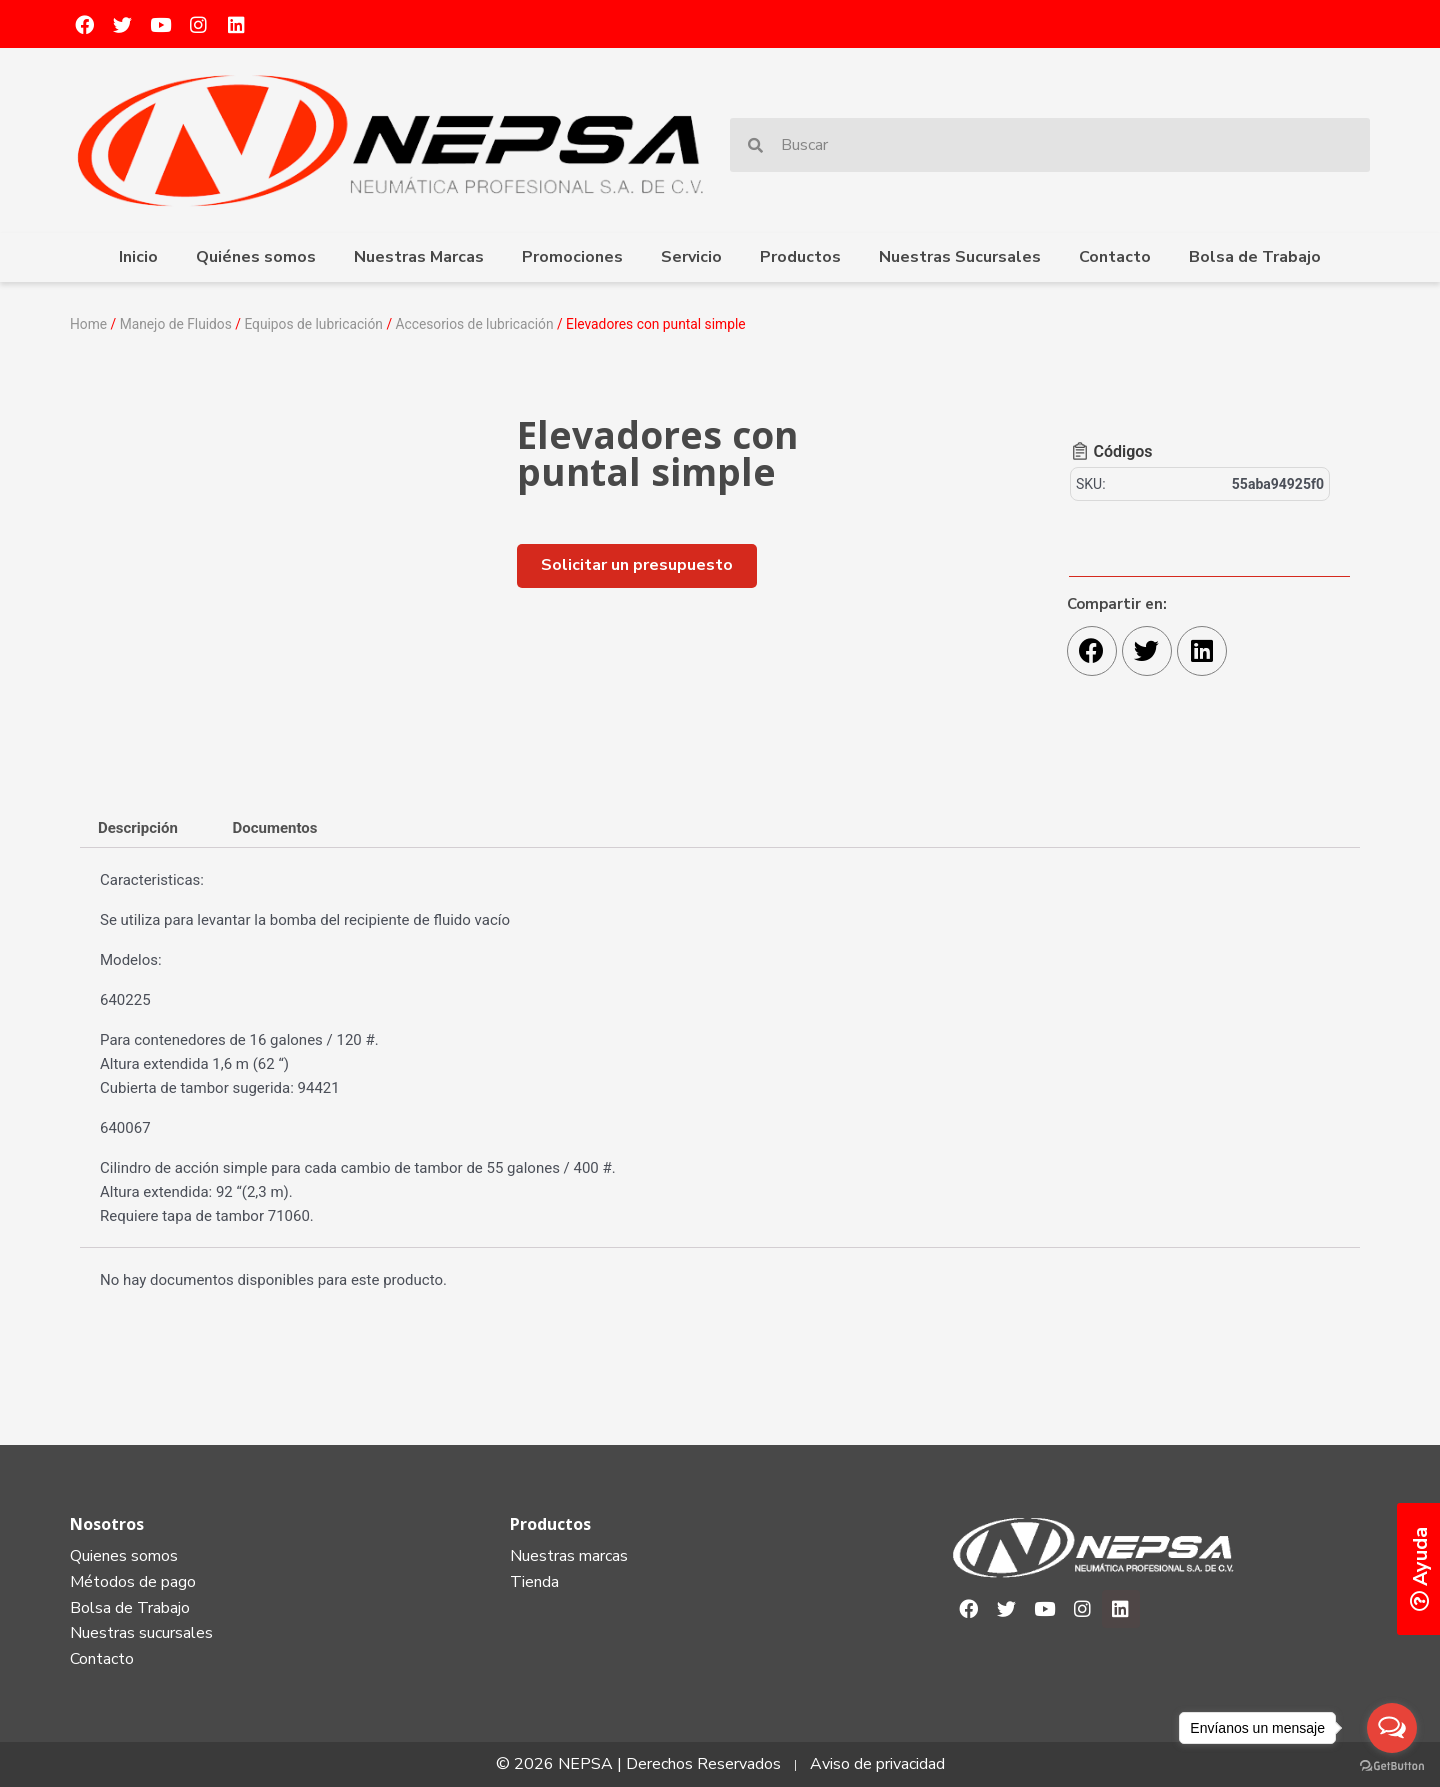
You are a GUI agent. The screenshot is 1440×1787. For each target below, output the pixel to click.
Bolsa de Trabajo (1255, 257)
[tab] (138, 827)
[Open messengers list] (1392, 1728)
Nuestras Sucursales (960, 257)
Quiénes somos (256, 257)
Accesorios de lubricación (475, 324)
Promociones (572, 257)
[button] (637, 564)
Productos (800, 257)
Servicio (691, 257)
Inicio (138, 257)
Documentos (275, 827)
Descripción (138, 827)
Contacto (1115, 257)
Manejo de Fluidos (176, 324)
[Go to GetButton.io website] (1392, 1766)
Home (88, 324)
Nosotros (107, 1523)
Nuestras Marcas (419, 257)
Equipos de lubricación (314, 324)
